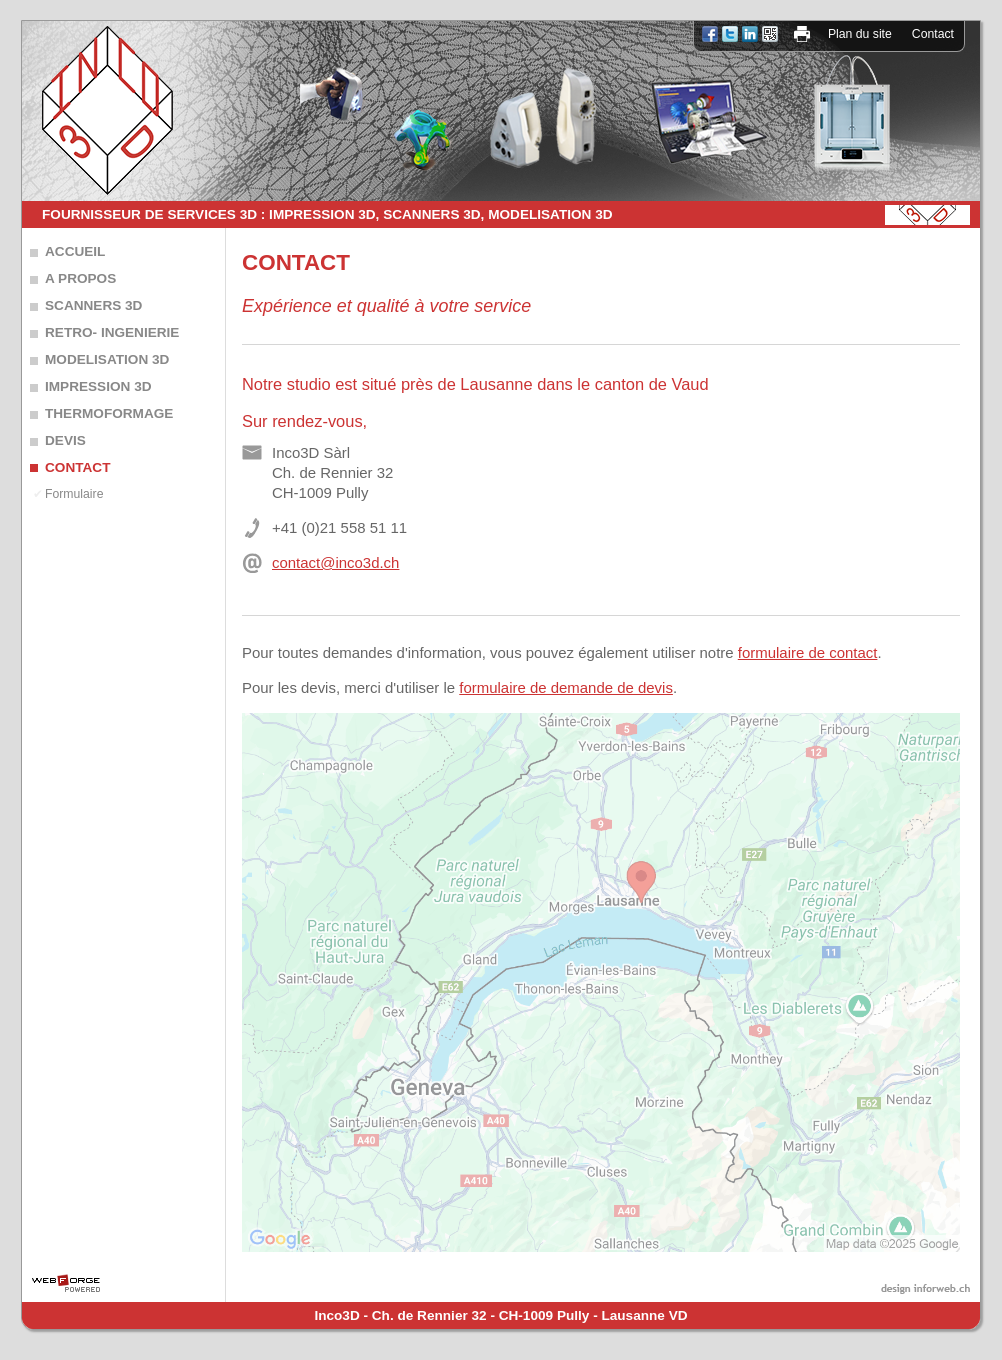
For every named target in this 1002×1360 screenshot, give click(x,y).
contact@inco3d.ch (335, 562)
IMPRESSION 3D (98, 386)
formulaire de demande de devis (566, 687)
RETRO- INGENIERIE (112, 332)
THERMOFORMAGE (109, 413)
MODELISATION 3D (107, 359)
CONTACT (77, 467)
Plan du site (860, 34)
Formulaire (74, 494)
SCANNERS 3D (93, 305)
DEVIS (65, 440)
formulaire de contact (808, 652)
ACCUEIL (75, 251)
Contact (933, 34)
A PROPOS (80, 278)
